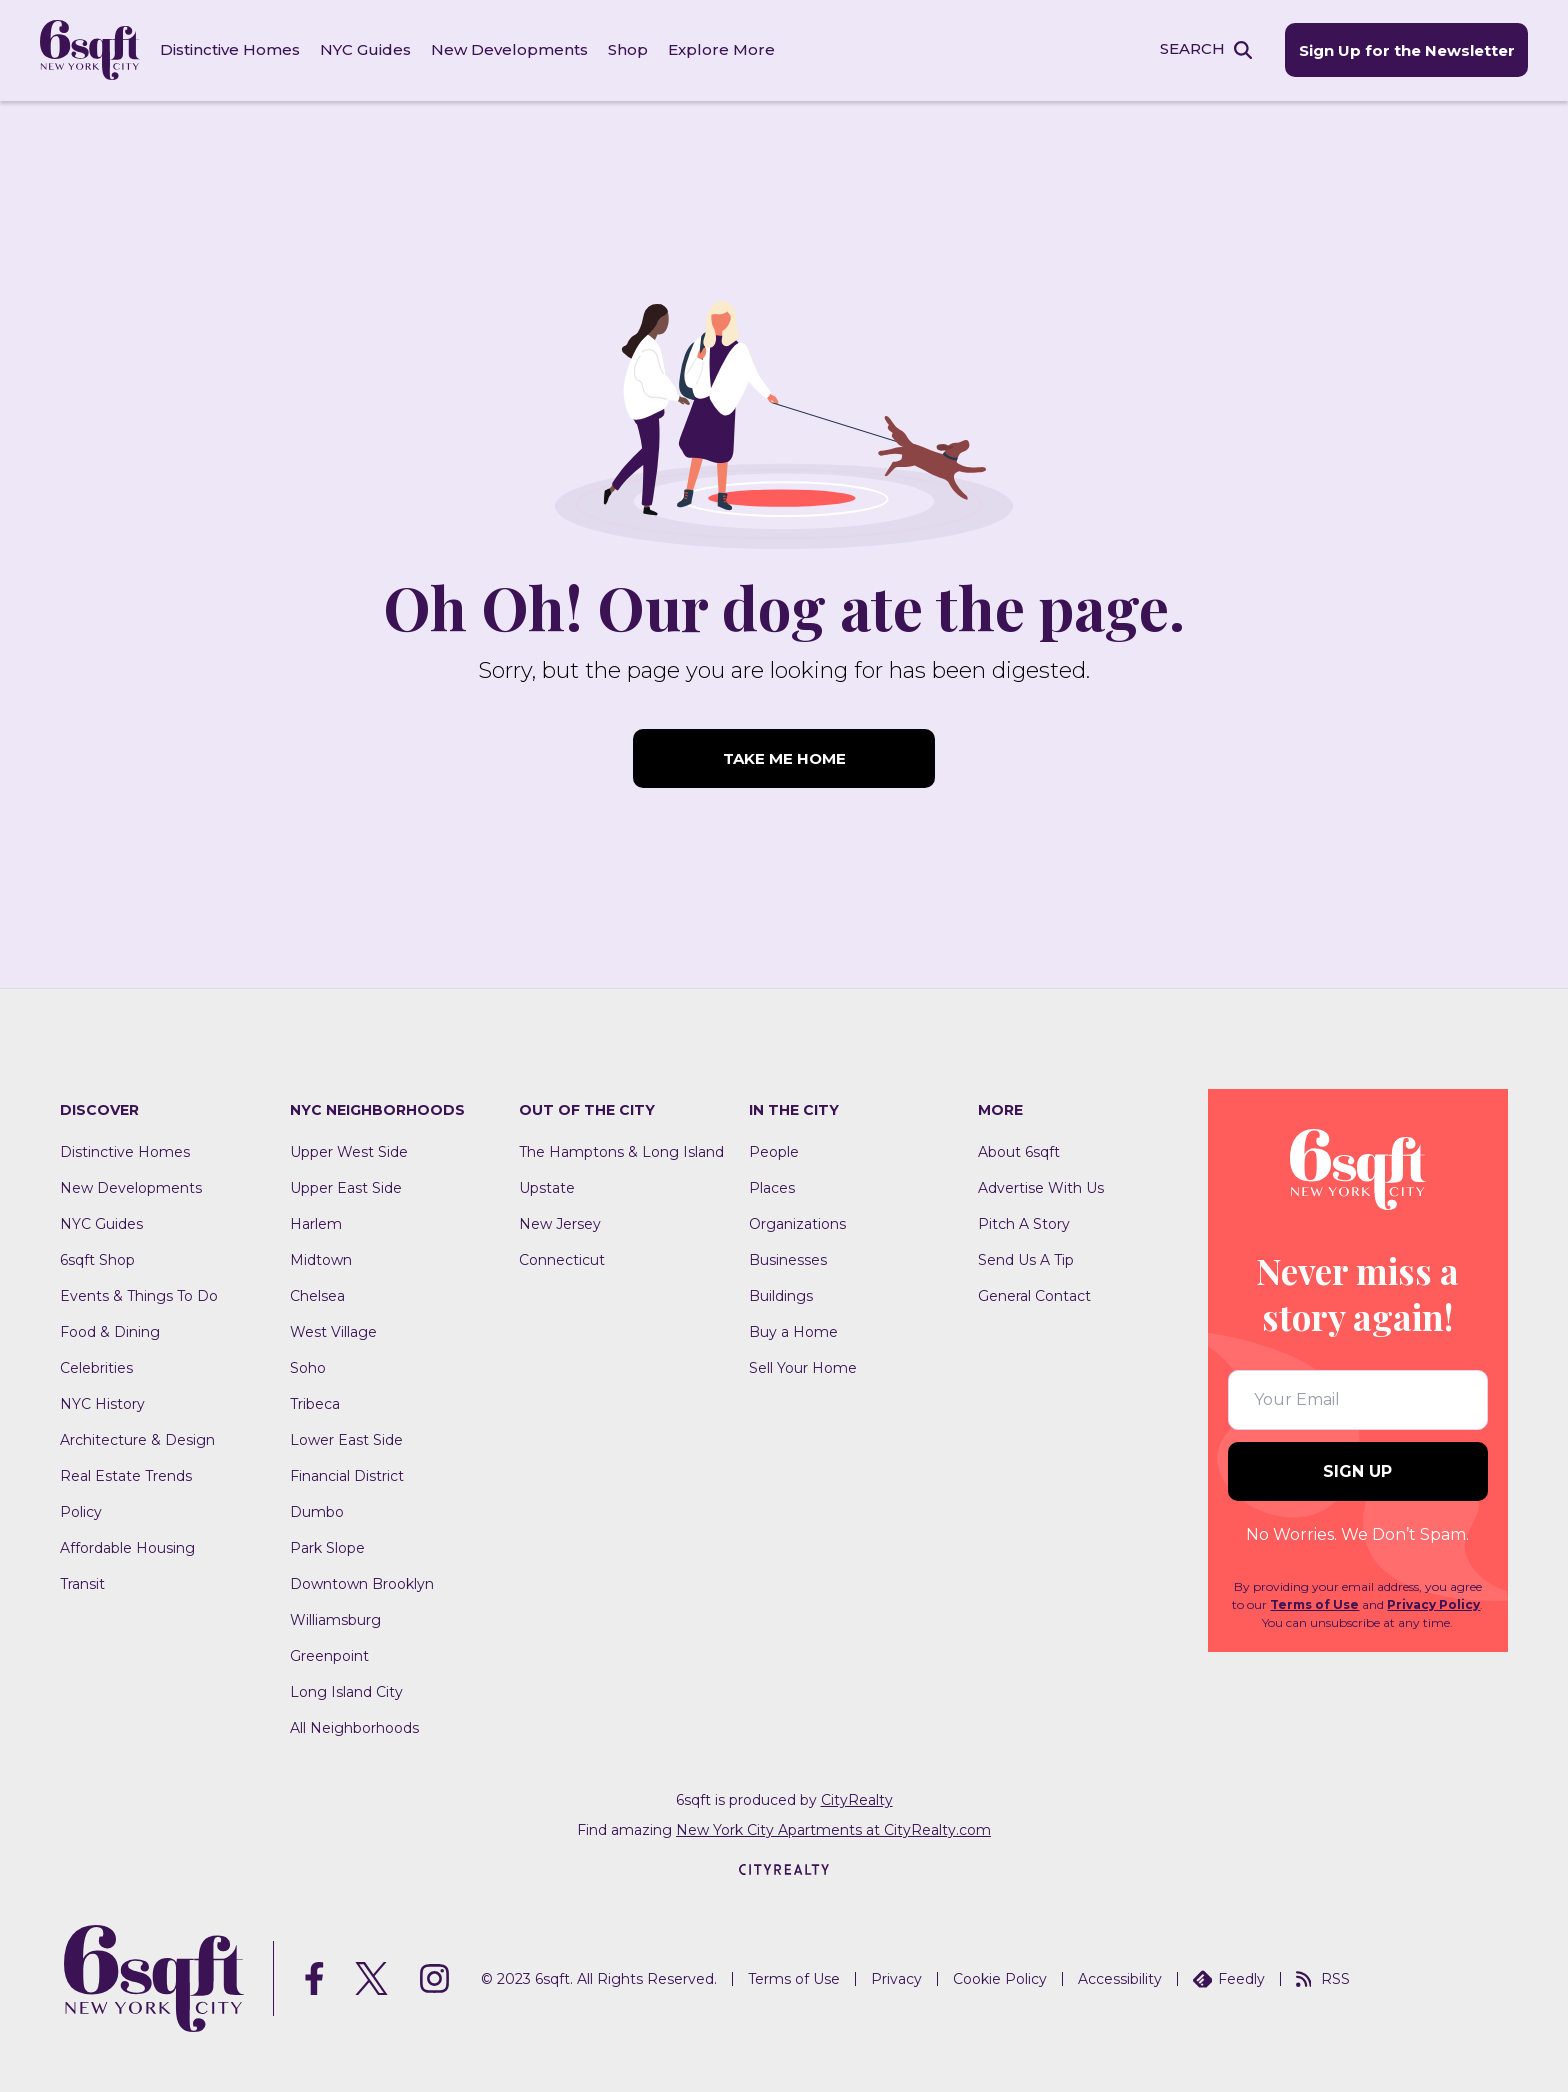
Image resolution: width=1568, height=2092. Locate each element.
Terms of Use (1314, 1604)
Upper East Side (346, 1187)
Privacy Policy (1433, 1604)
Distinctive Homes (230, 49)
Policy (81, 1511)
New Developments (509, 49)
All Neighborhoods (354, 1727)
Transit (82, 1583)
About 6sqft (1019, 1151)
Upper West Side (349, 1151)
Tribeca (315, 1403)
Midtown (321, 1259)
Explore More (721, 49)
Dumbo (317, 1511)
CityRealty (857, 1799)
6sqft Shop (97, 1259)
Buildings (781, 1295)
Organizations (797, 1223)
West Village (333, 1331)
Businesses (788, 1259)
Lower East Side (346, 1439)
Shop (628, 49)
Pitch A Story (1024, 1223)
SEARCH (1191, 48)
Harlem (316, 1223)
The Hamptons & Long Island (621, 1151)
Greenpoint (329, 1655)
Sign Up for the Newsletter (1406, 50)
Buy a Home (793, 1331)
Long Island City (346, 1691)
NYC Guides (365, 49)
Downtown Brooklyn (362, 1583)
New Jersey (560, 1223)
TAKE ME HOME (784, 758)
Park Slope (327, 1547)
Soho (308, 1367)
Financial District (347, 1475)
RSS (1323, 1978)
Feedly (1229, 1978)
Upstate (547, 1187)
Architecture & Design (137, 1439)
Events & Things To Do (139, 1295)
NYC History (102, 1403)
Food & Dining (110, 1331)
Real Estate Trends (126, 1475)
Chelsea (317, 1295)
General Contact (1034, 1295)
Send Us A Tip (1026, 1259)
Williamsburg (335, 1619)
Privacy (896, 1978)
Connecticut (562, 1259)
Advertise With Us (1041, 1187)
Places (772, 1187)
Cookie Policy (1000, 1978)
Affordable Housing (127, 1547)
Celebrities (96, 1367)
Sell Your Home (803, 1367)
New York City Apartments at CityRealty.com (833, 1829)
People (774, 1151)
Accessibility (1120, 1978)
